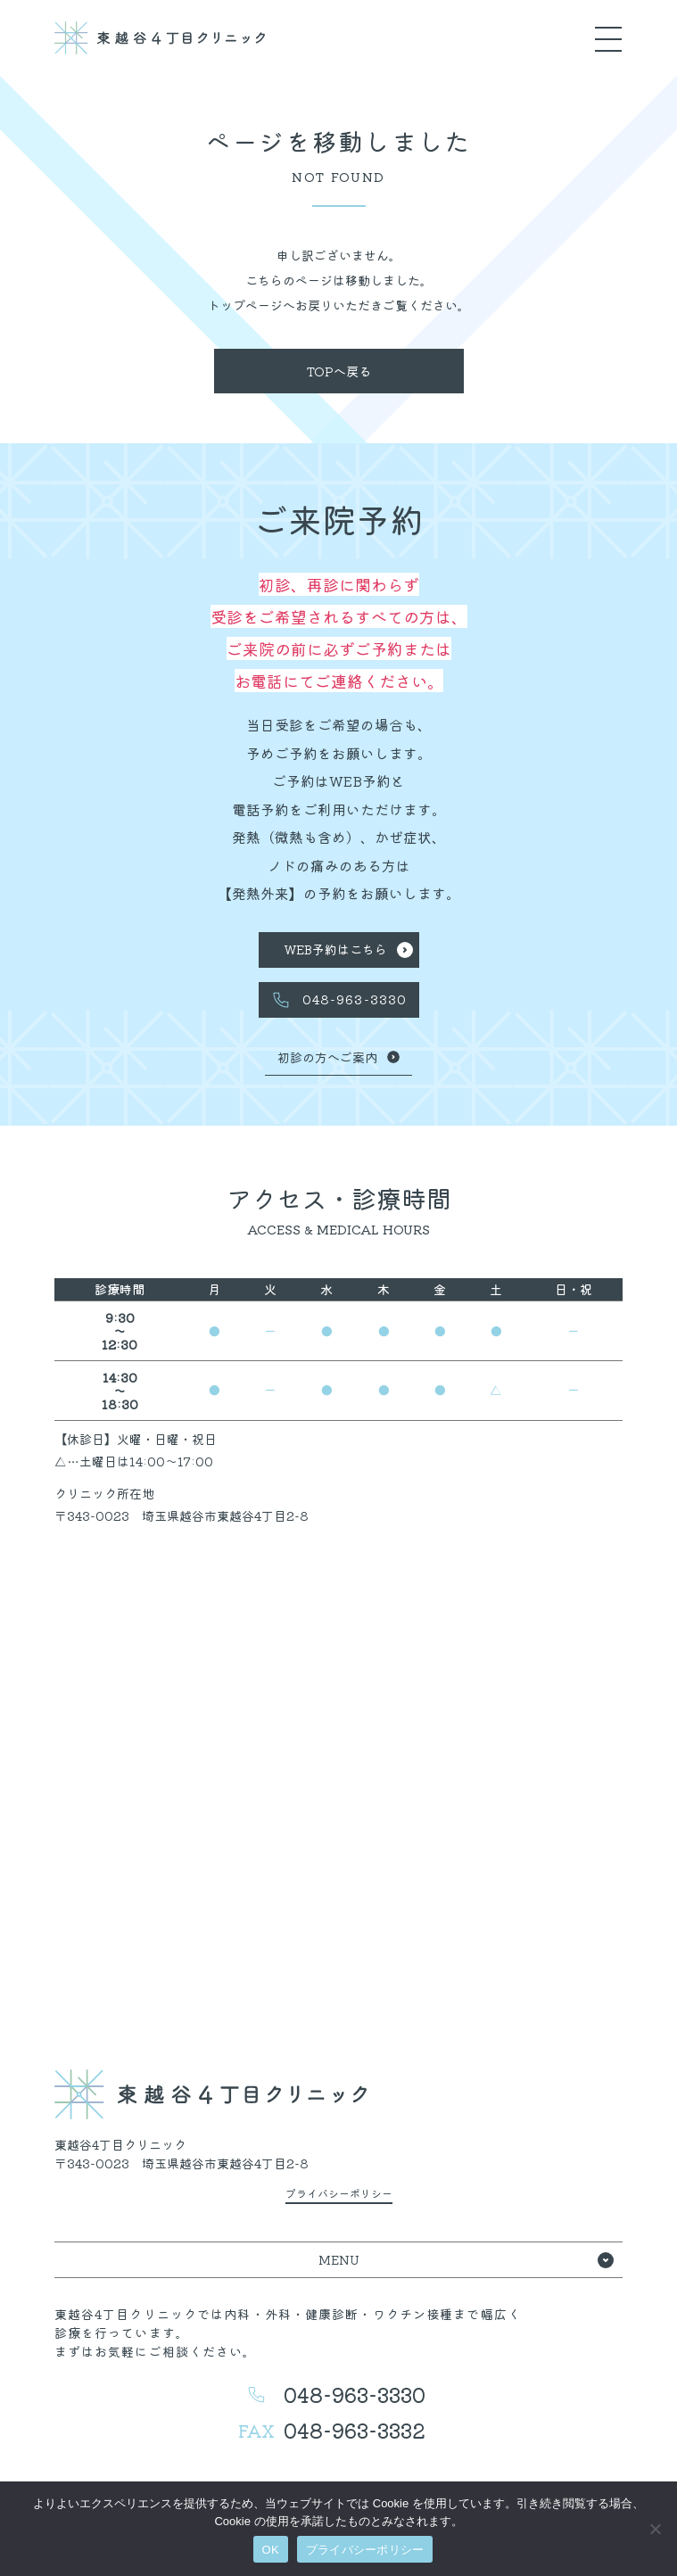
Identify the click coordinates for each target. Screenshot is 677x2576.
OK (270, 2549)
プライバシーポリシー (365, 2549)
